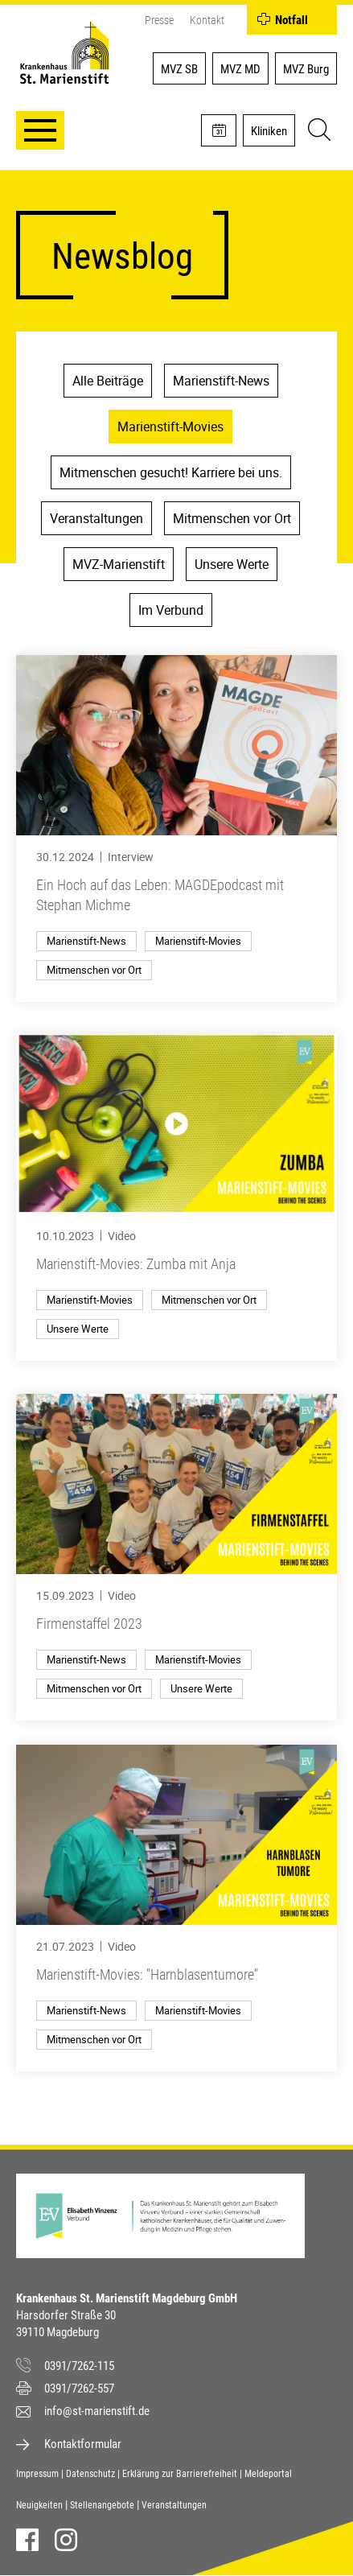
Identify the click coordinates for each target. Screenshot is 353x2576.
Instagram (66, 2540)
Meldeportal (268, 2473)
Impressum (37, 2473)
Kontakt (207, 20)
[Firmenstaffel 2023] (176, 1557)
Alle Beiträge (107, 380)
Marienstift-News (221, 380)
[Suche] (316, 132)
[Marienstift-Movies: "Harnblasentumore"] (176, 1908)
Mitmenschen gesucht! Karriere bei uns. (171, 472)
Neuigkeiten (39, 2505)
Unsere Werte (232, 564)
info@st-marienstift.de (97, 2411)
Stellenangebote (102, 2505)
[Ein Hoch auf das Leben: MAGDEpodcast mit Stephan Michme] (176, 828)
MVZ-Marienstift (118, 564)
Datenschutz (90, 2473)
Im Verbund (170, 610)
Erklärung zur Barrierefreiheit (179, 2473)
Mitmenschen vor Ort (232, 518)
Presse (159, 20)
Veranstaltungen (96, 518)
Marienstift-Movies (170, 426)
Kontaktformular (82, 2444)
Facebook (27, 2540)
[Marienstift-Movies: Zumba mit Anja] (176, 1197)
